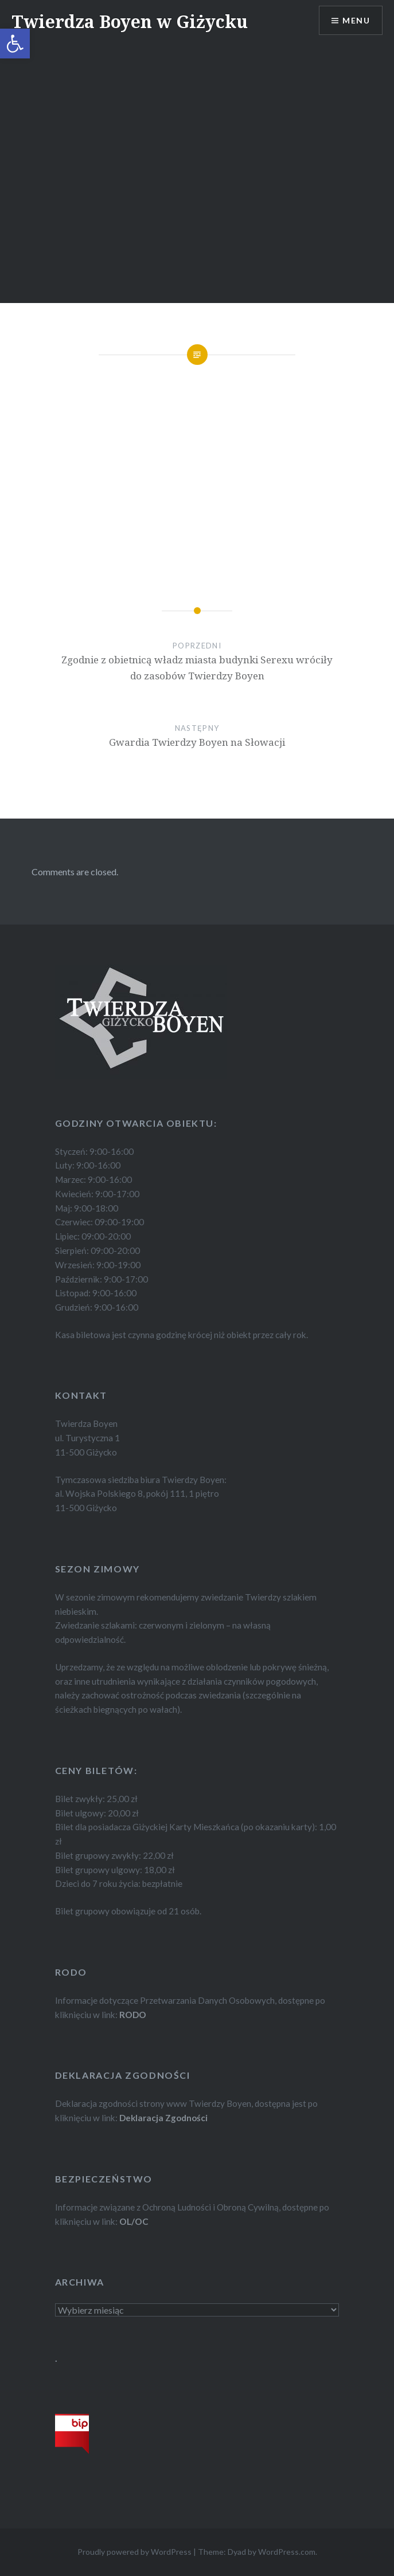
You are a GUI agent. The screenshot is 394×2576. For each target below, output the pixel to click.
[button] (15, 43)
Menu (356, 20)
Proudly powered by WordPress (134, 2552)
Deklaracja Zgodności (163, 2118)
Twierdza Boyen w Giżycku (129, 21)
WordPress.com (286, 2552)
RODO (132, 2014)
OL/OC (134, 2221)
